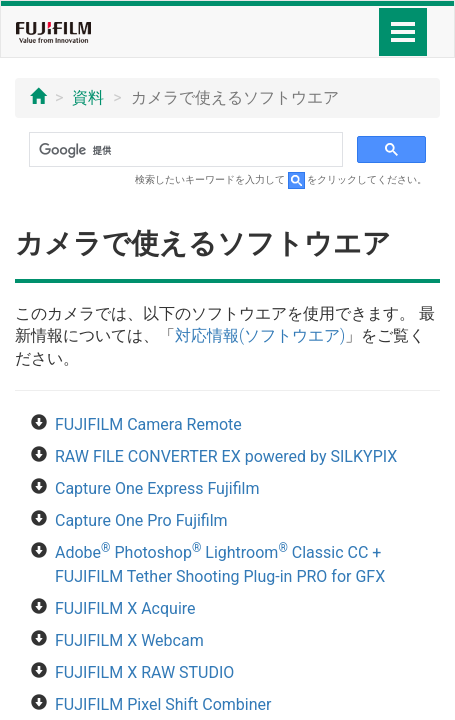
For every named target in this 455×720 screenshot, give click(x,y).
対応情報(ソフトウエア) (260, 335)
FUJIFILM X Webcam (129, 640)
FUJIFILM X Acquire (125, 608)
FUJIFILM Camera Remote (148, 424)
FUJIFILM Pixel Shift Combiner (163, 704)
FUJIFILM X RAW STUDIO (144, 672)
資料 (88, 97)
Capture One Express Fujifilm (157, 488)
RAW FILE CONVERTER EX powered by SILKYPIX (226, 456)
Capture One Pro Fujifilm (141, 520)
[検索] (184, 150)
